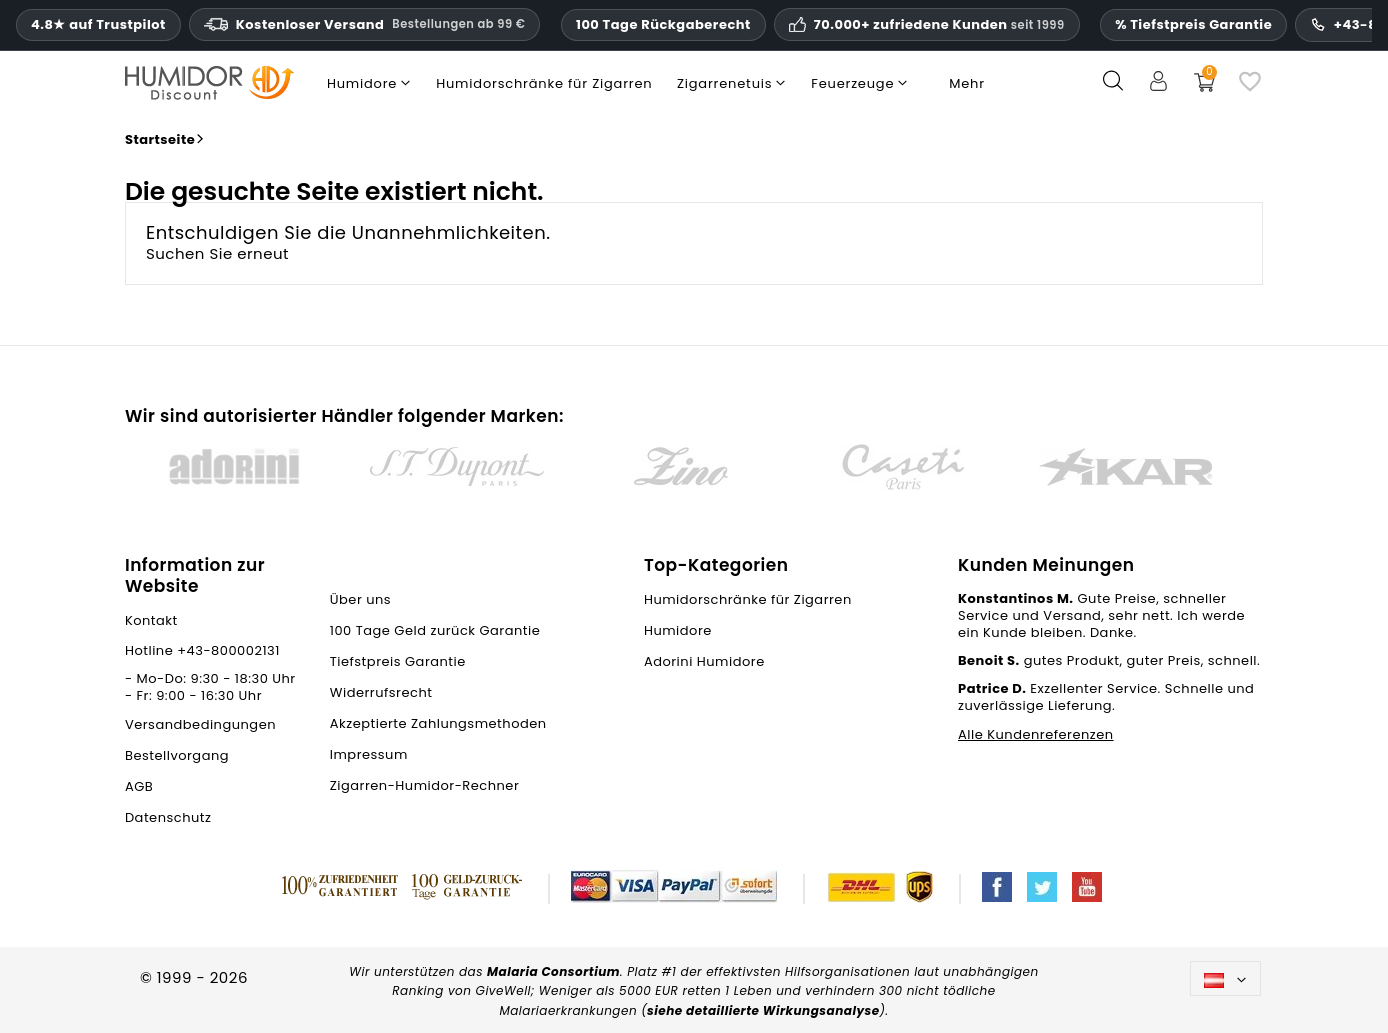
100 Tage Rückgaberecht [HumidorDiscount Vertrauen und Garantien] (663, 24)
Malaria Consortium (553, 971)
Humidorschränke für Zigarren (748, 599)
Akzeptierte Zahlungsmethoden (438, 723)
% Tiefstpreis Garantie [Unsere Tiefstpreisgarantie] (1193, 24)
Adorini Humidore (704, 661)
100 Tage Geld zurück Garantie (435, 630)
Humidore (678, 630)
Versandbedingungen (200, 724)
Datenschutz (168, 817)
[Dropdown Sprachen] (1225, 978)
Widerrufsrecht (381, 692)
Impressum (369, 754)
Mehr (967, 83)
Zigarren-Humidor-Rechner (424, 785)
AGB (139, 786)
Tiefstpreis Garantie (398, 661)
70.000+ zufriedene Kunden (939, 25)
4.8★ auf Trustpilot (98, 25)
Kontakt (151, 620)
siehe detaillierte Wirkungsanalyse (763, 1010)
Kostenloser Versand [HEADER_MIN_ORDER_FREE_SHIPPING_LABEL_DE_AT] (365, 24)
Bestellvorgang (177, 755)
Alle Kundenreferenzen (1036, 734)
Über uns (360, 599)
